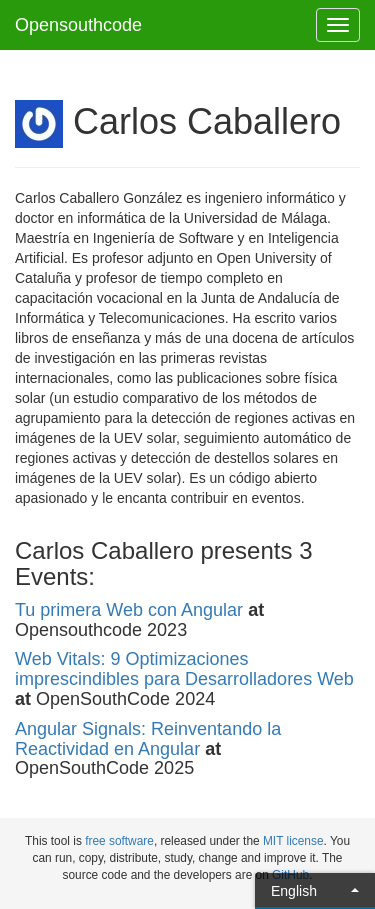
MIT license (293, 841)
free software (119, 841)
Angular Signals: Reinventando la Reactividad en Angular (148, 739)
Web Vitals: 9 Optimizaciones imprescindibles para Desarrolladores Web (184, 669)
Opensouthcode (78, 25)
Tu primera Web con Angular (129, 610)
